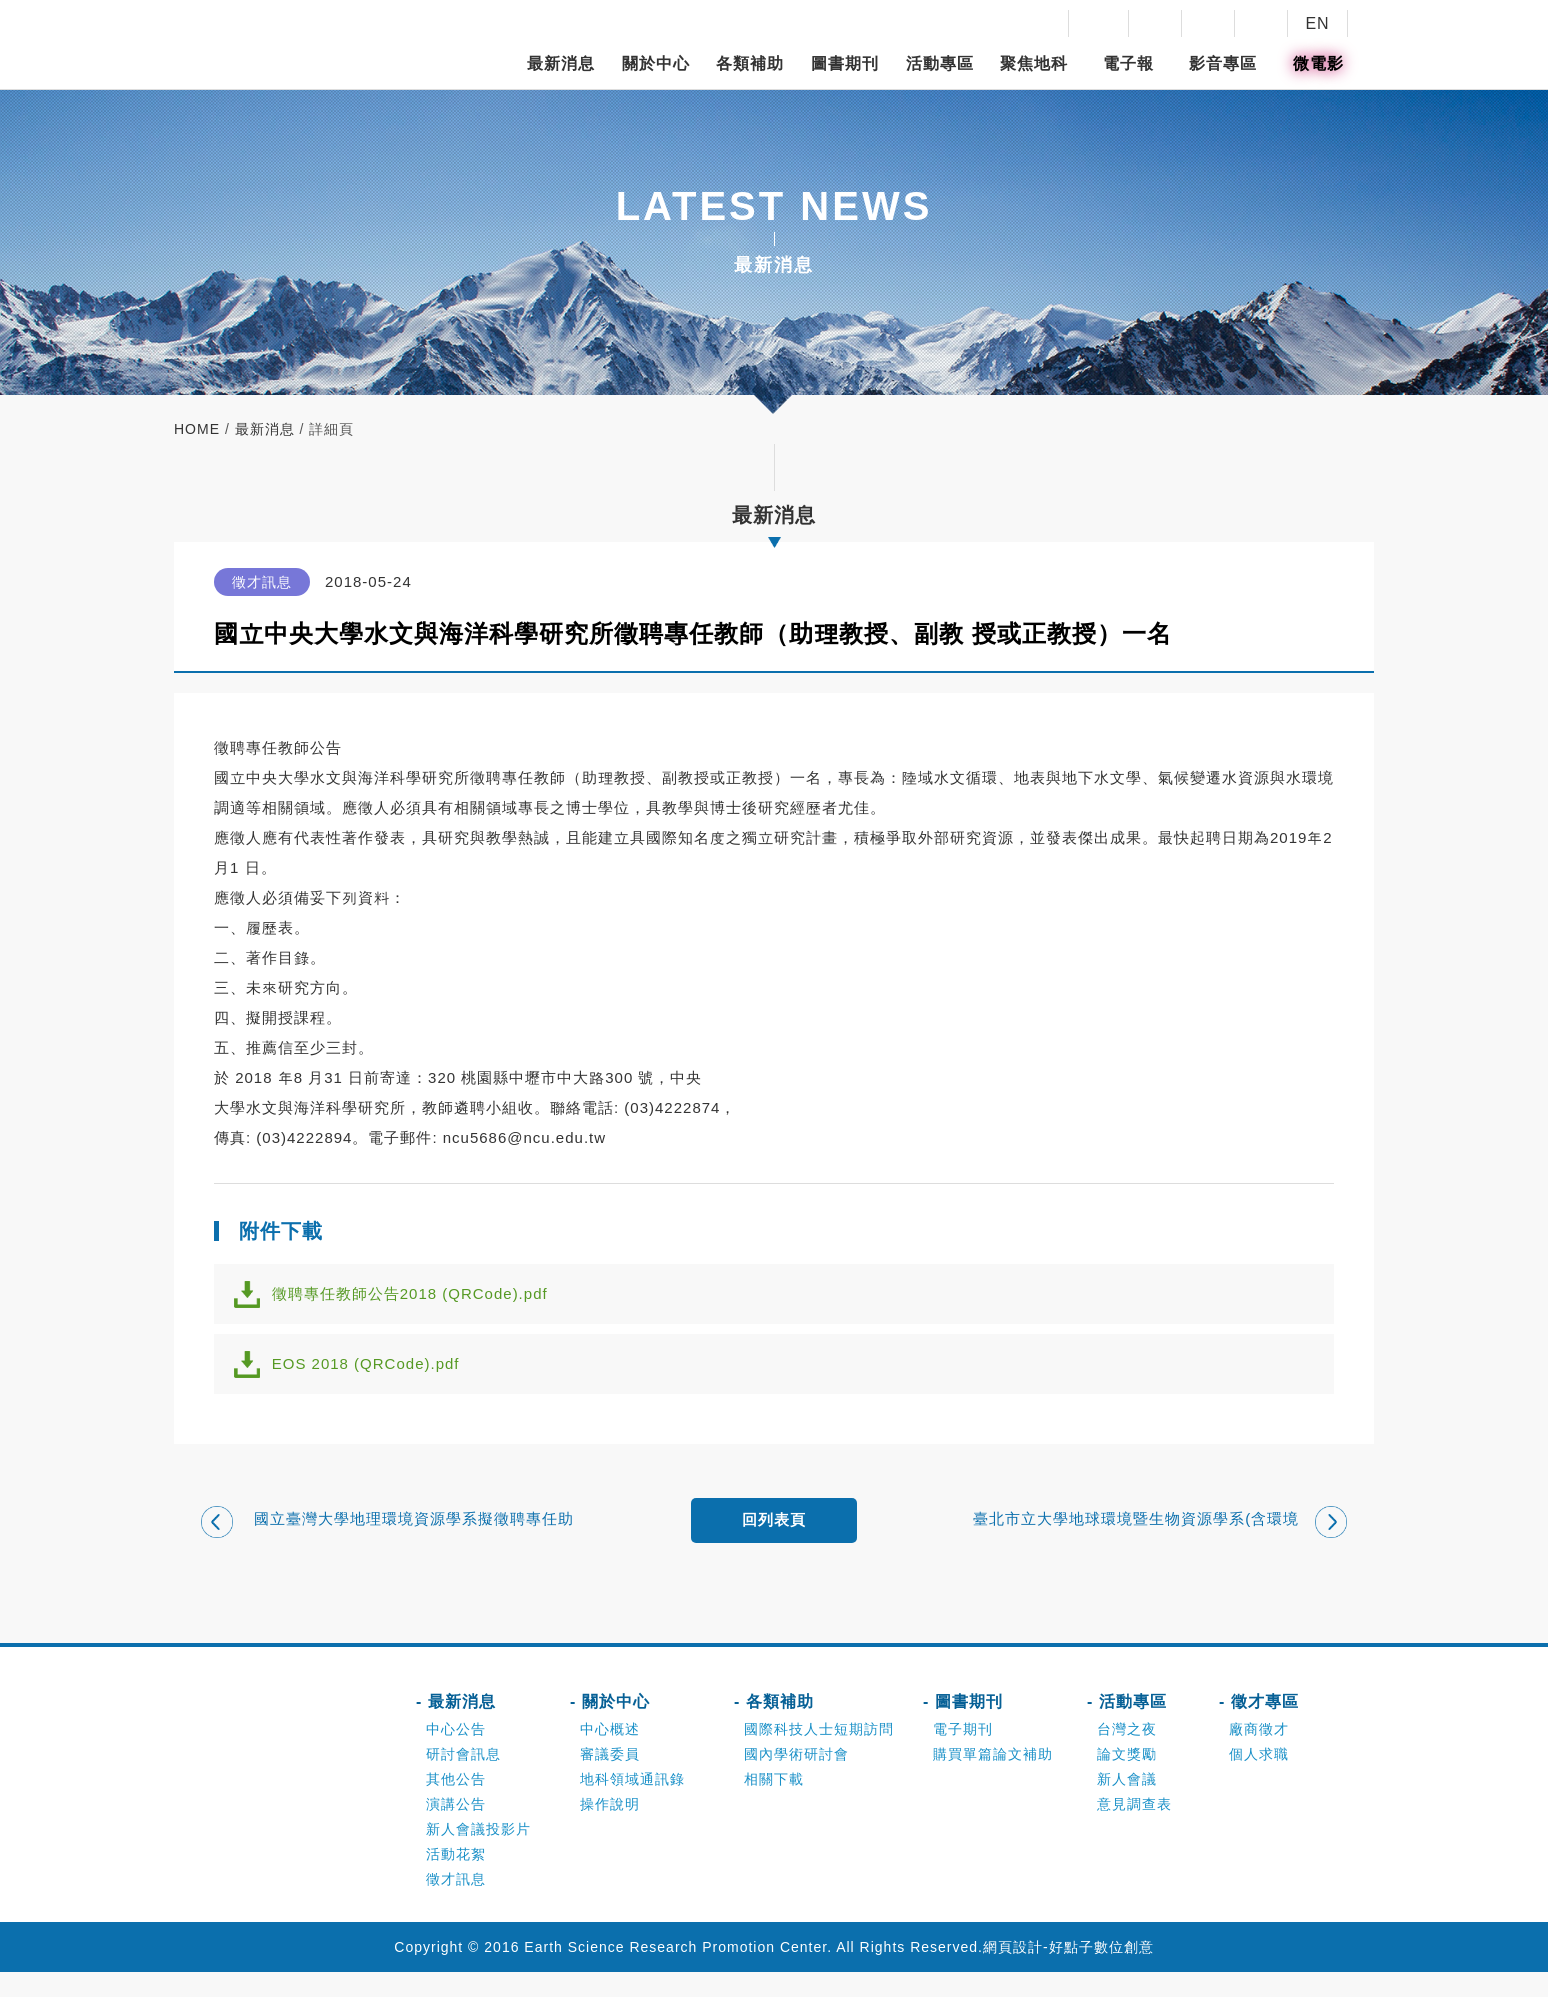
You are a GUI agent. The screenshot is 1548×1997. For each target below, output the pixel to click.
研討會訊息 (463, 1779)
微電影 (1318, 63)
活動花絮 (456, 1879)
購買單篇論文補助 (993, 1779)
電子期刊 (963, 1754)
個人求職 (1259, 1779)
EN (1317, 23)
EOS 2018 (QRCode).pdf (378, 1378)
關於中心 (656, 63)
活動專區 (940, 63)
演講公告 (456, 1829)
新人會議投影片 (478, 1854)
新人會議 (1127, 1804)
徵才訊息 (456, 1904)
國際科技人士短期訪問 (819, 1754)
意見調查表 (1134, 1829)
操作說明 (610, 1829)
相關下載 (774, 1804)
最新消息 (561, 63)
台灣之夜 (1127, 1754)
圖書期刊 (845, 63)
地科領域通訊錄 (632, 1804)
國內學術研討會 (796, 1779)
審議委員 (610, 1779)
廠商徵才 (1259, 1754)
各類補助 (750, 63)
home (197, 429)
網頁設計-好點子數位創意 (1068, 1972)
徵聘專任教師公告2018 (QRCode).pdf (422, 1298)
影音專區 (1223, 63)
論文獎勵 (1127, 1779)
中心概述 (610, 1754)
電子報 (1128, 63)
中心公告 (456, 1754)
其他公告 (456, 1804)
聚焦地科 (1034, 63)
